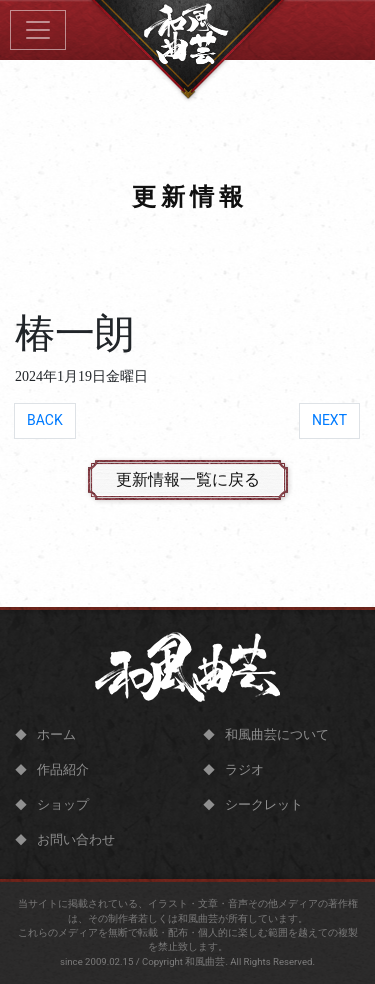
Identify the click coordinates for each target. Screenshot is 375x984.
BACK (45, 420)
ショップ (63, 804)
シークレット (264, 804)
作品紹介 (63, 769)
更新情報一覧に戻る (188, 479)
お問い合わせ (76, 839)
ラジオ (244, 769)
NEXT (329, 420)
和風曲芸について (277, 734)
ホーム (56, 734)
